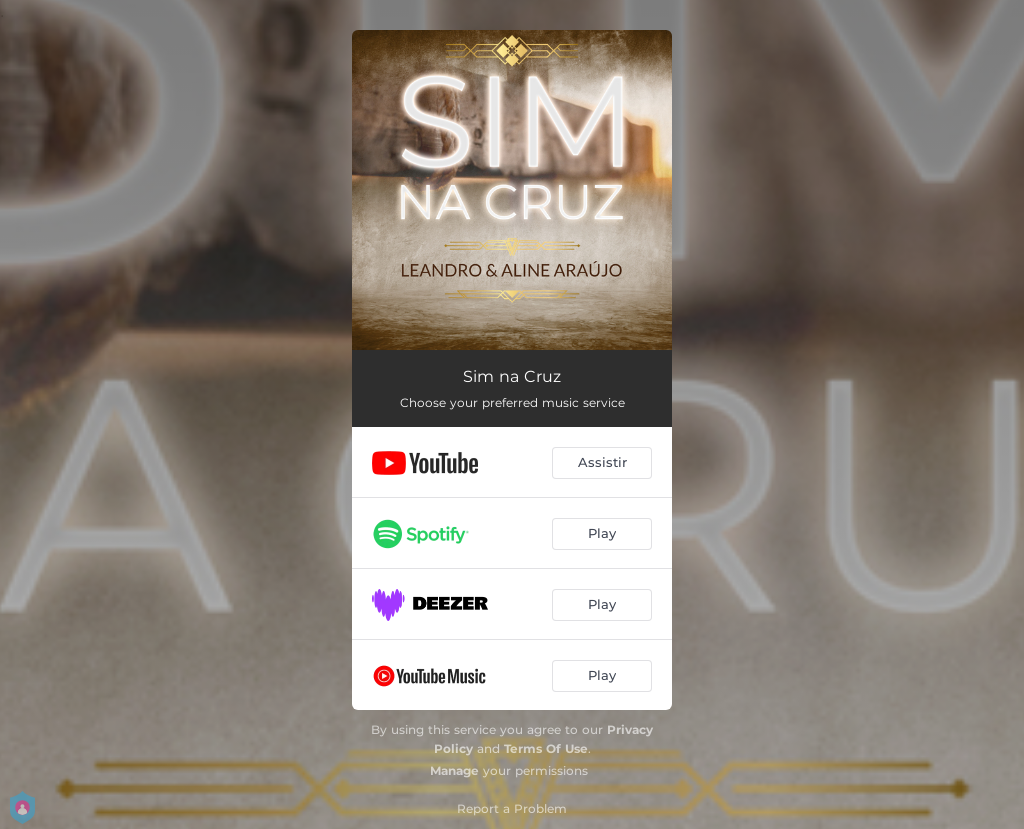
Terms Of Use (546, 748)
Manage (454, 770)
